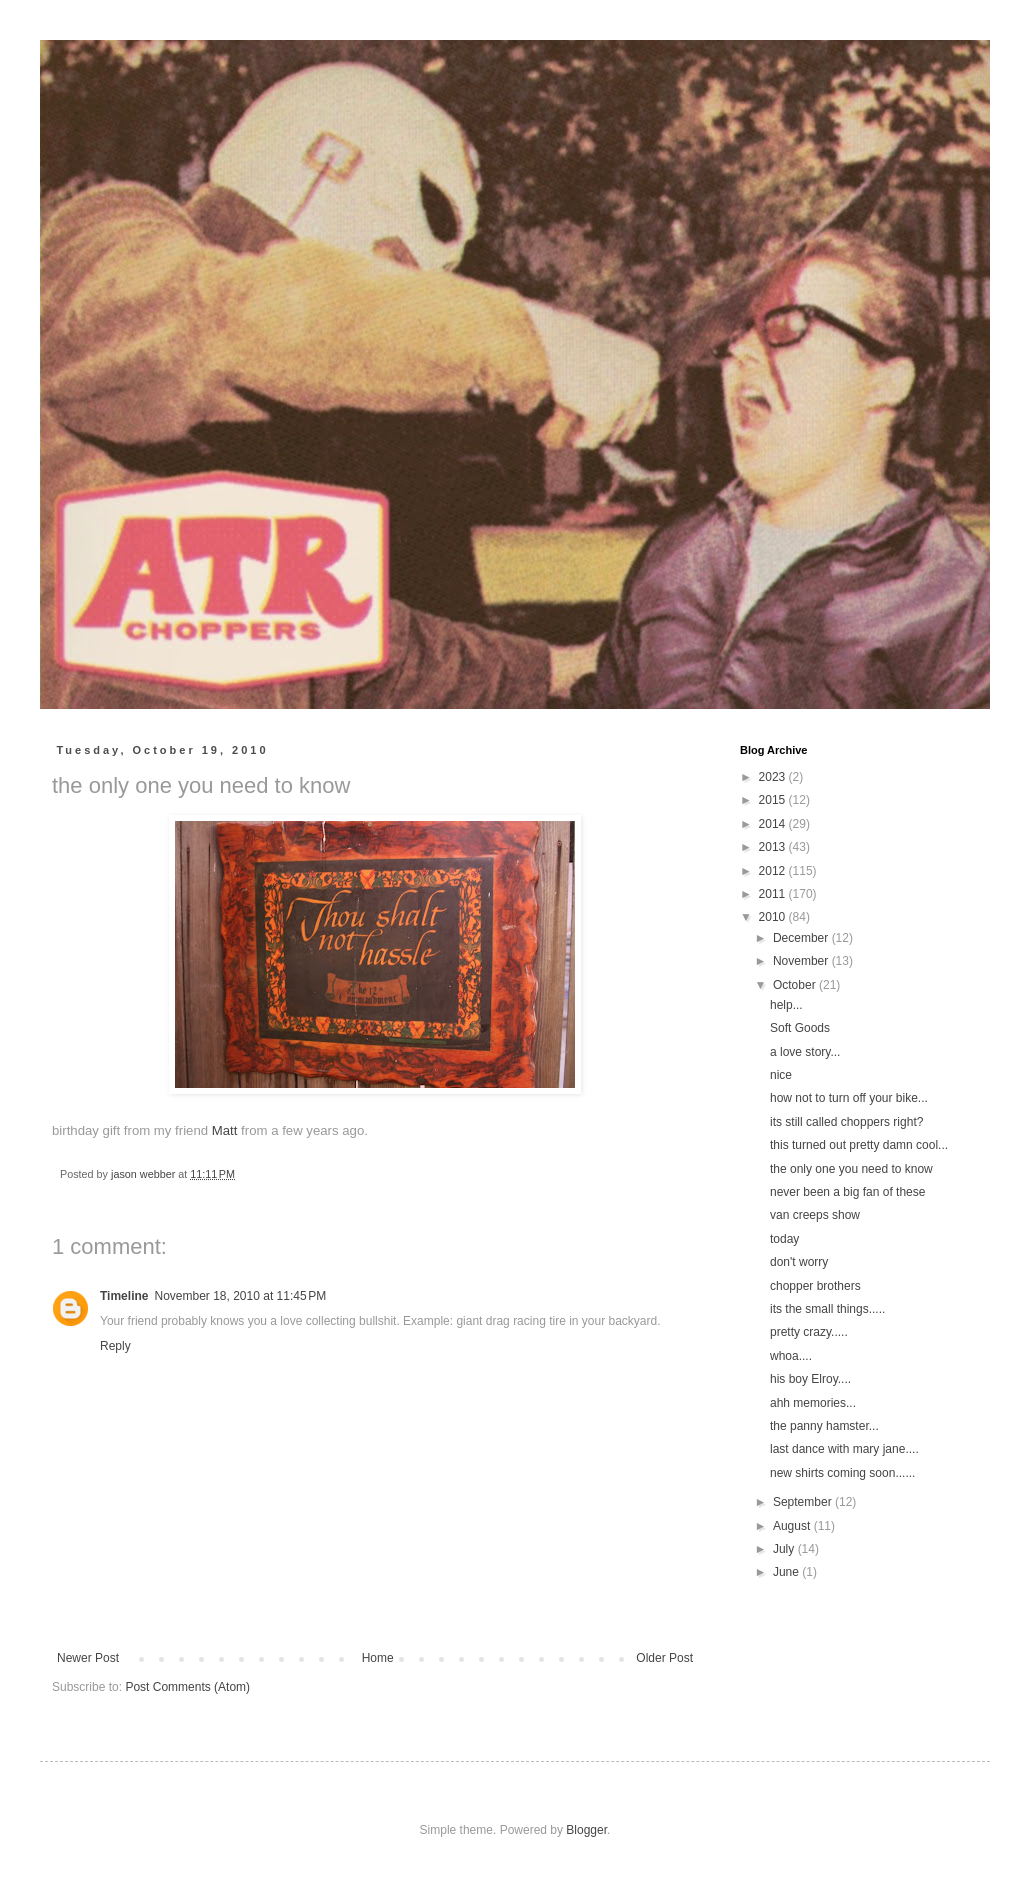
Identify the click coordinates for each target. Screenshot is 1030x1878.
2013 (774, 847)
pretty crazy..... (809, 1332)
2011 (774, 894)
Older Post (664, 1658)
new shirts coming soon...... (842, 1473)
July (785, 1549)
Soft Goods (800, 1028)
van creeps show (815, 1215)
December (802, 938)
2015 (774, 800)
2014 (774, 824)
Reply (115, 1346)
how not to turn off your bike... (849, 1098)
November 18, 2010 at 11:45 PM (240, 1296)
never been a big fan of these (847, 1192)
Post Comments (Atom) (187, 1687)
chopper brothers (815, 1286)
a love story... (805, 1052)
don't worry (799, 1262)
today (784, 1239)
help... (786, 1005)
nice (781, 1075)
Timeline (124, 1296)
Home (378, 1658)
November (802, 961)
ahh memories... (813, 1403)
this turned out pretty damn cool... (859, 1145)
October (796, 985)
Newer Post (88, 1658)
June (787, 1572)
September (804, 1502)
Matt (225, 1130)
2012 (774, 871)
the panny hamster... (824, 1426)
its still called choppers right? (846, 1122)
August (793, 1526)
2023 (774, 777)
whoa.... (791, 1356)
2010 (774, 917)
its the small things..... (827, 1309)
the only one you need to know (851, 1169)
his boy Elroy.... (810, 1379)
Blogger (586, 1830)
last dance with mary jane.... (844, 1449)
